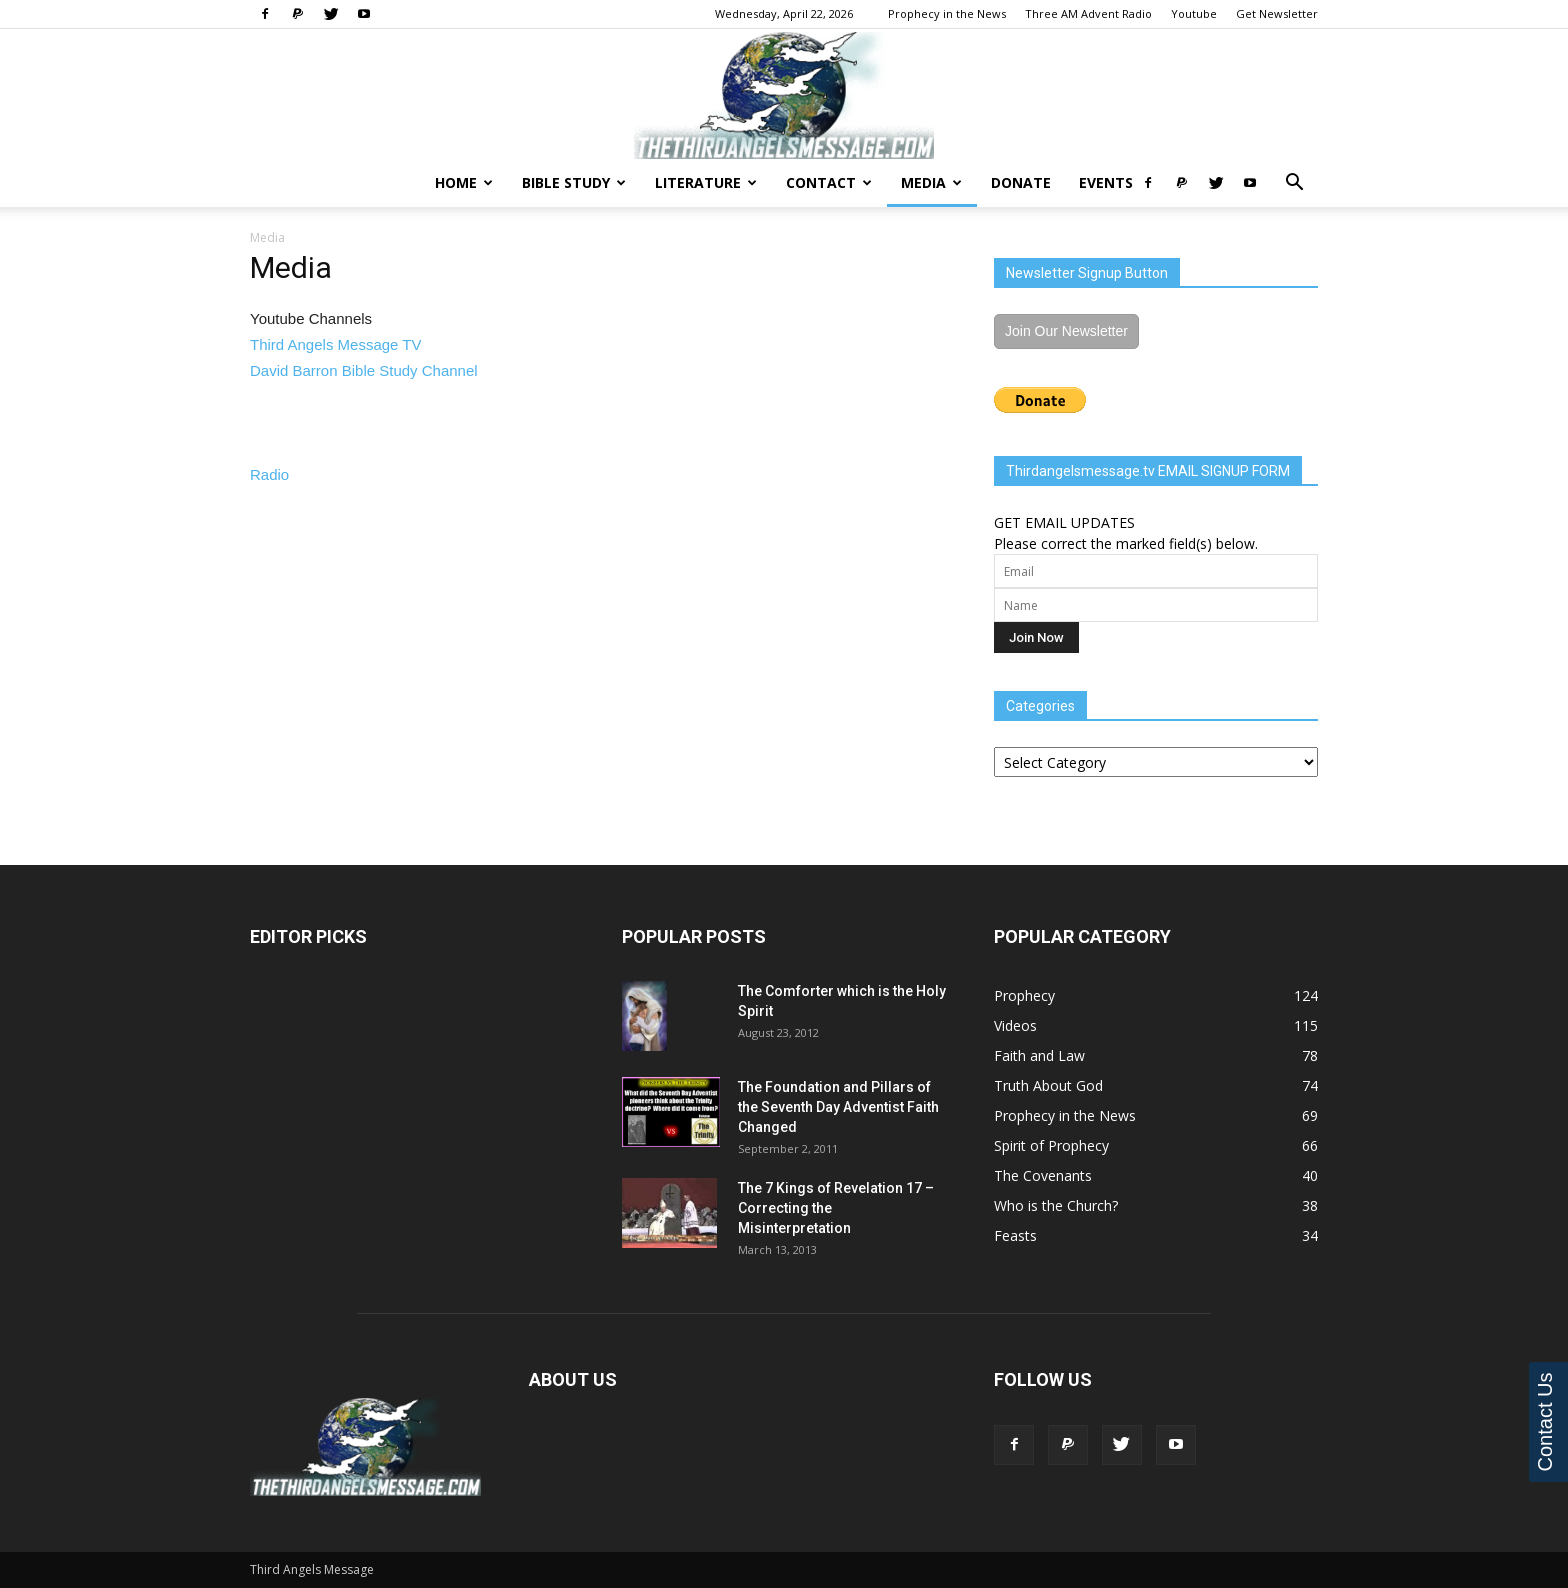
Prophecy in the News (947, 13)
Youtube (1194, 13)
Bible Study (574, 182)
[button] (1294, 184)
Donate (1021, 182)
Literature (706, 182)
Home (464, 182)
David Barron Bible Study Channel (364, 370)
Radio (269, 474)
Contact (829, 182)
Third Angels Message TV (335, 344)
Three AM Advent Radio (1088, 13)
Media (931, 182)
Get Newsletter (1277, 13)
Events (1106, 182)
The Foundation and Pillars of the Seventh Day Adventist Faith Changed (838, 1107)
